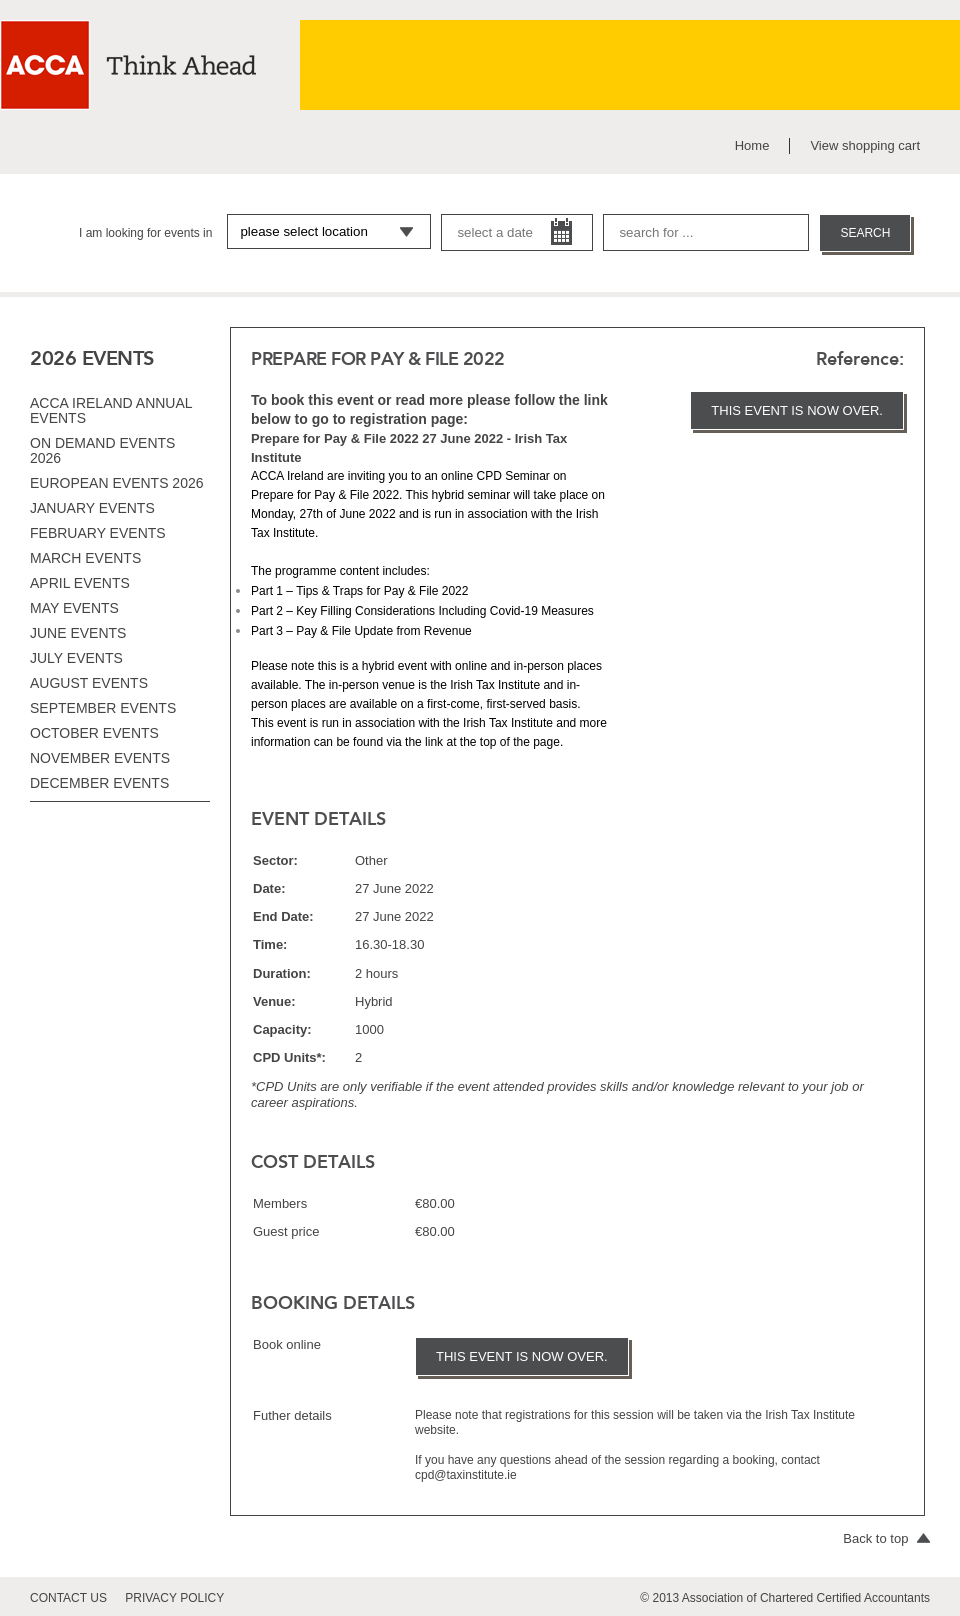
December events (99, 783)
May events (74, 608)
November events (100, 758)
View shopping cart (865, 145)
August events (89, 683)
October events (94, 733)
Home (752, 145)
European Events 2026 (117, 483)
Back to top (886, 1538)
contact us (68, 1598)
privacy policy (174, 1598)
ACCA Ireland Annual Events (111, 410)
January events (92, 508)
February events (98, 533)
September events (103, 708)
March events (85, 558)
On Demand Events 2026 (102, 450)
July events (76, 658)
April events (80, 583)
